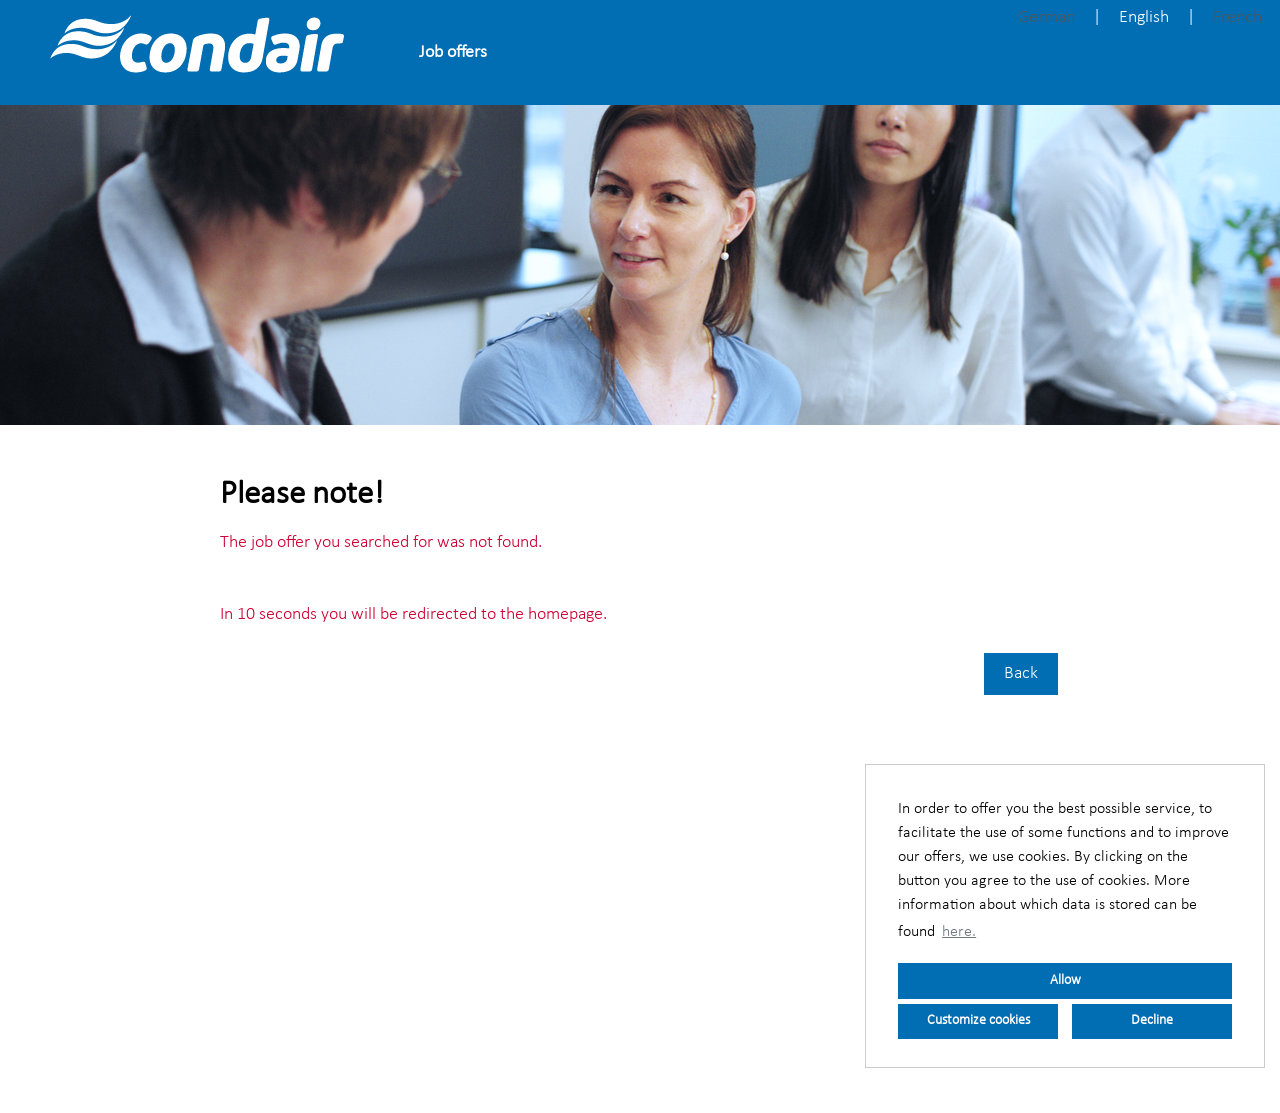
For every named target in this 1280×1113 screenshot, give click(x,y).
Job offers (453, 52)
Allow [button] (1065, 980)
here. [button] (959, 932)
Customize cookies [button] (978, 1020)
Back (1021, 673)
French (1237, 17)
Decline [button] (1152, 1020)
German (1046, 17)
